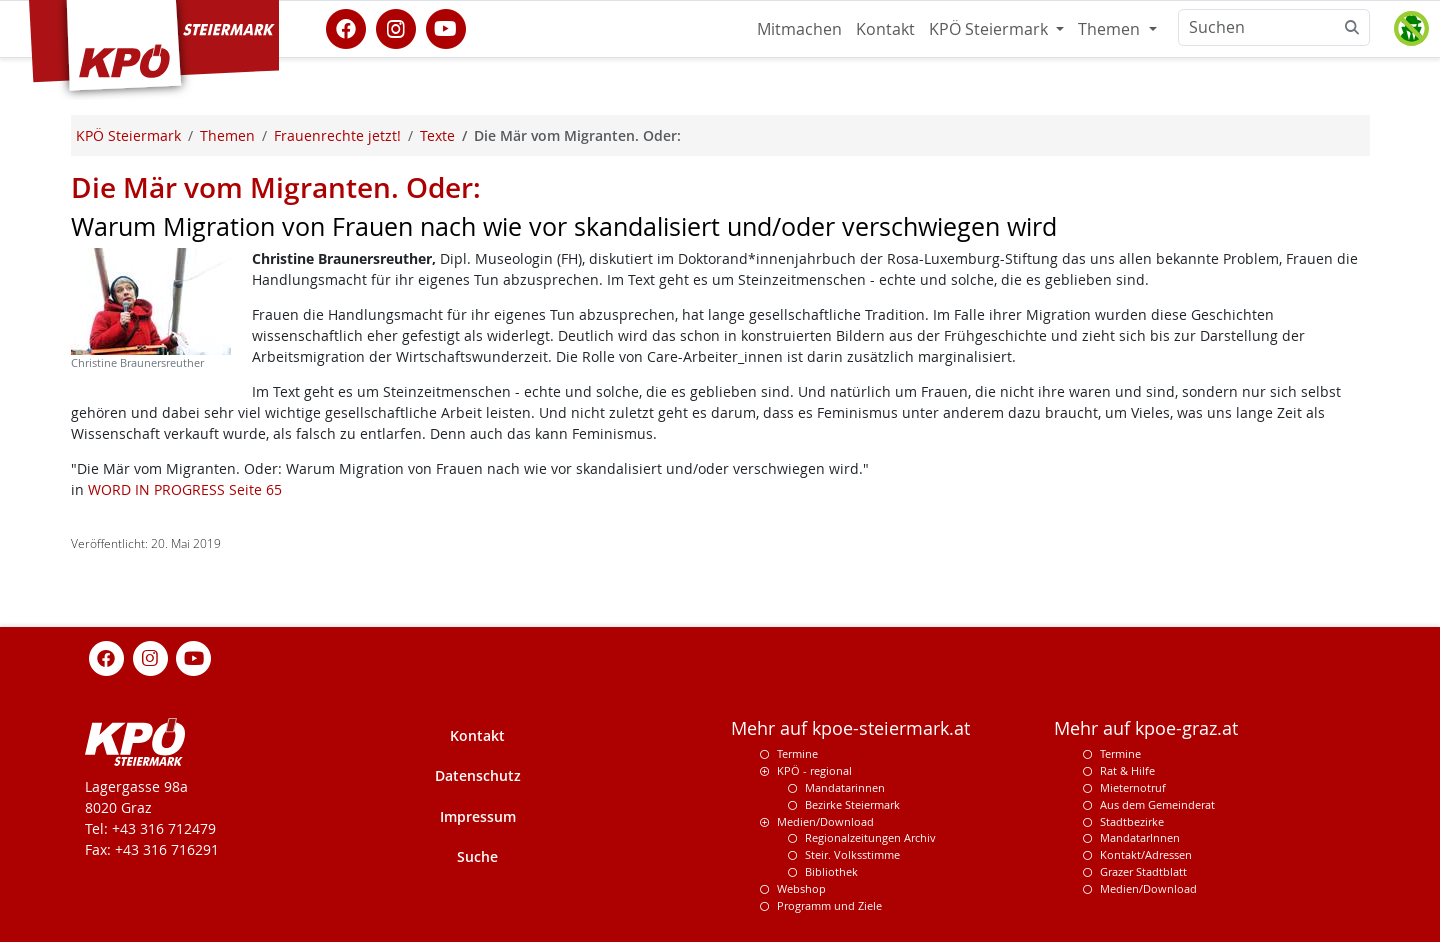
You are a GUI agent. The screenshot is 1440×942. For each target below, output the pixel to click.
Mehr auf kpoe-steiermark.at (850, 728)
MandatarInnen (1140, 837)
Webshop (801, 888)
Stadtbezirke (1132, 821)
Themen (1111, 29)
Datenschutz (478, 775)
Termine (797, 753)
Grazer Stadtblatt (1143, 871)
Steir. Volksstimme (852, 854)
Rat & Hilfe (1127, 770)
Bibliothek (831, 871)
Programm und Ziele (829, 905)
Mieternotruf (1133, 787)
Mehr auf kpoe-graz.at (1146, 728)
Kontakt (885, 29)
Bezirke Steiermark (852, 804)
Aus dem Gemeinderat (1157, 804)
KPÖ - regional (814, 770)
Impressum (478, 816)
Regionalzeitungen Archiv (870, 837)
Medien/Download (825, 821)
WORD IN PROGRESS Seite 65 (185, 489)
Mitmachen (799, 29)
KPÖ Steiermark (990, 29)
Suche (477, 856)
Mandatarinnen (845, 787)
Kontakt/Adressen (1146, 854)
